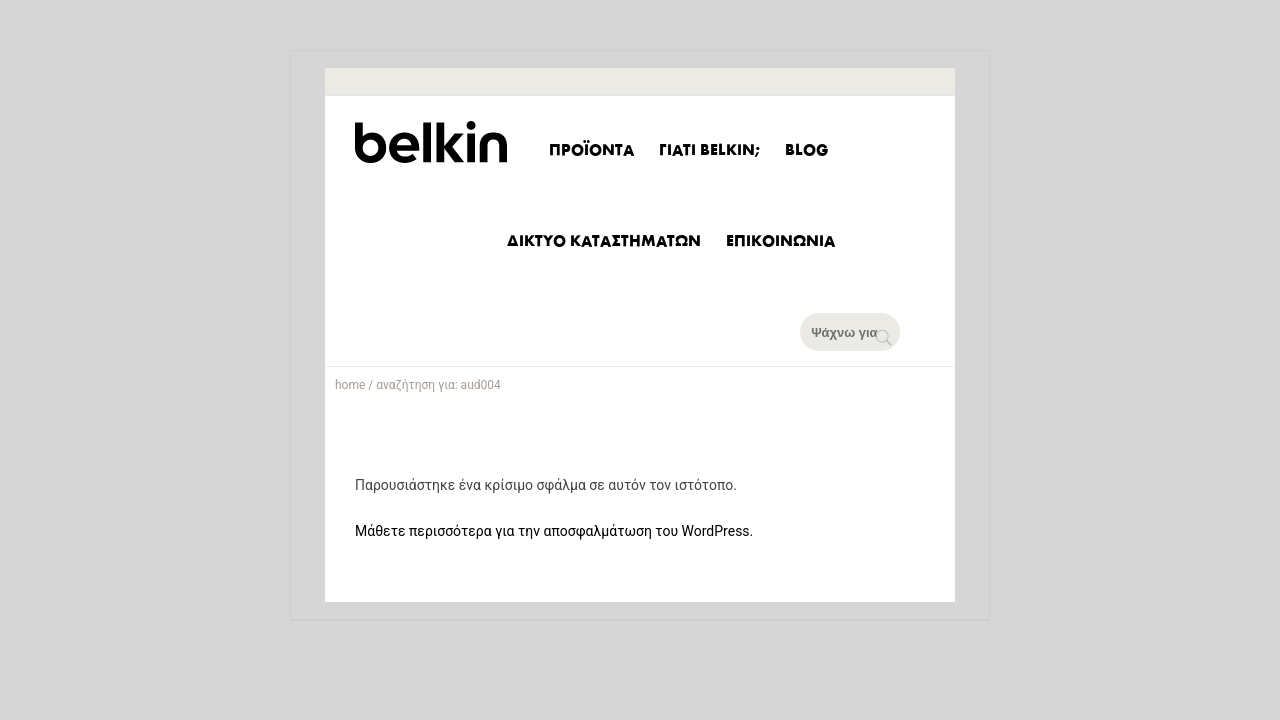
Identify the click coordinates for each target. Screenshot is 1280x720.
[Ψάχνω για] (862, 332)
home (350, 385)
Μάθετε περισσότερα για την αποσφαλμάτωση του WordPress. (554, 531)
